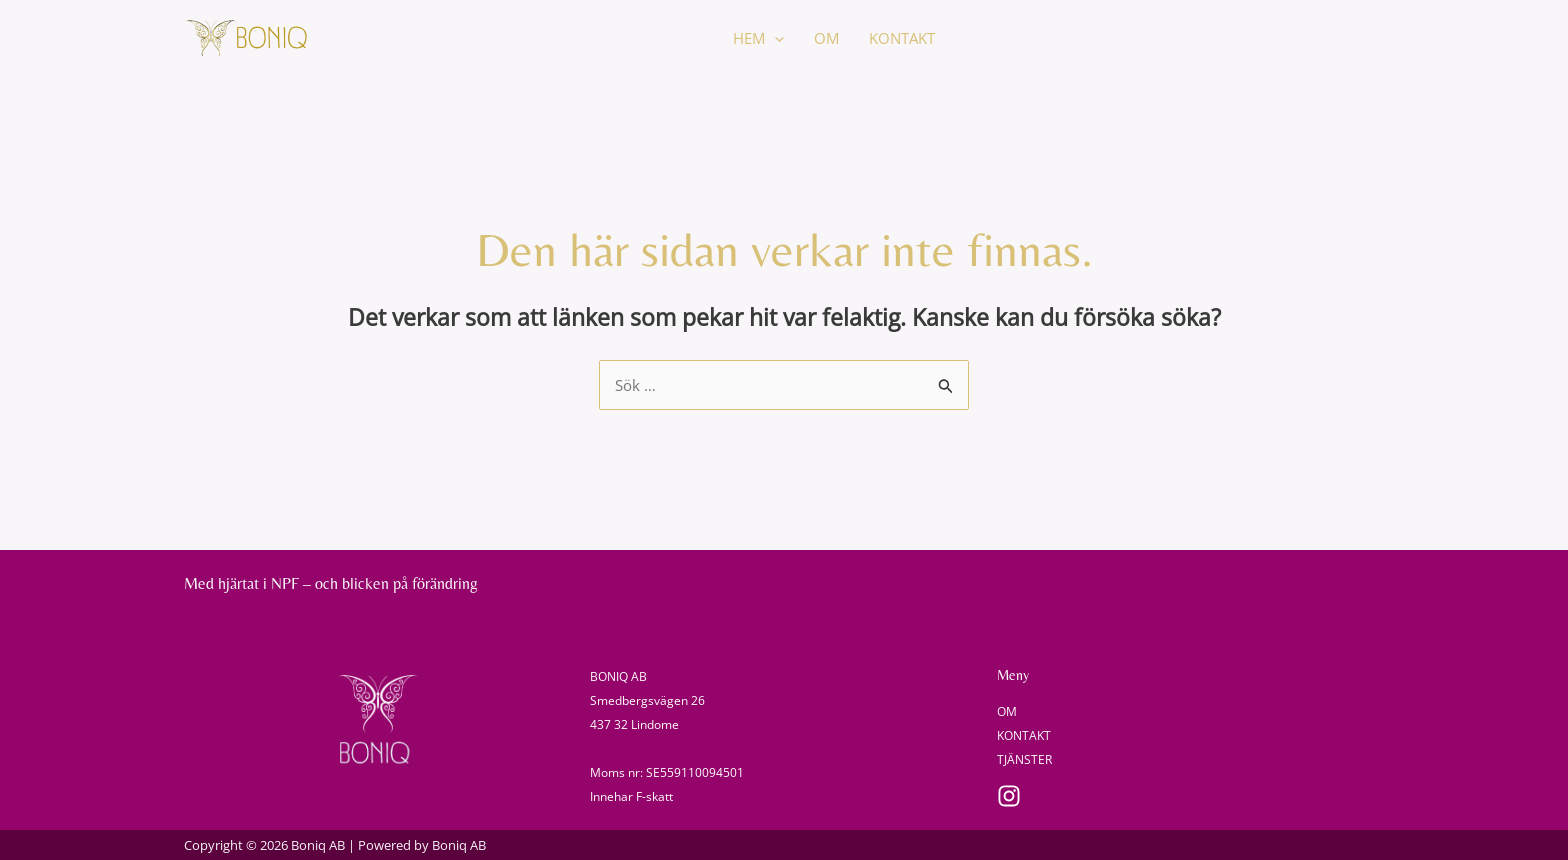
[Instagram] (1009, 796)
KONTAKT (902, 38)
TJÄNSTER (1024, 759)
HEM (758, 38)
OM (826, 38)
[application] (774, 38)
